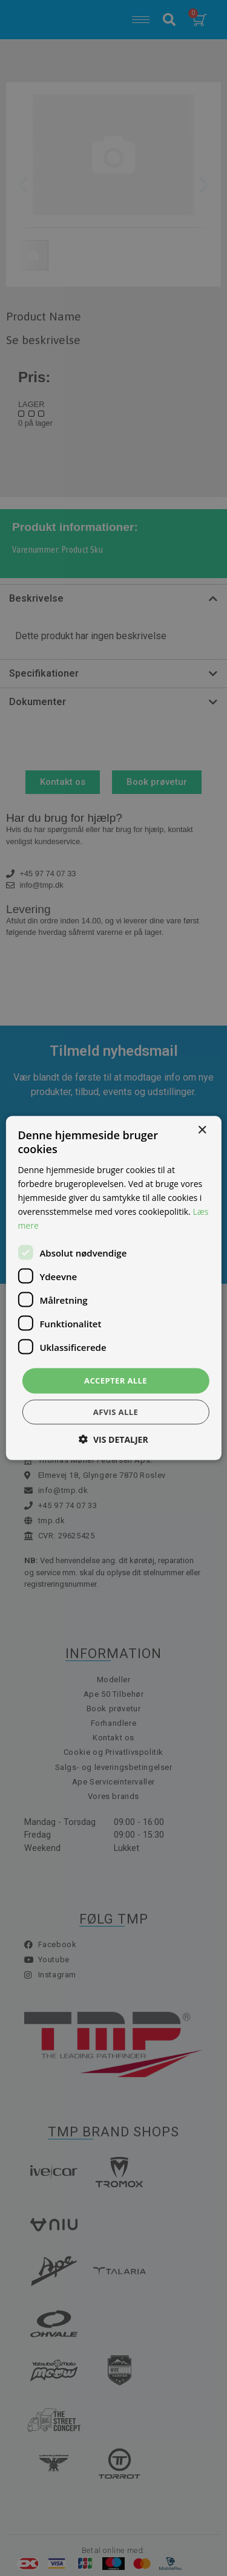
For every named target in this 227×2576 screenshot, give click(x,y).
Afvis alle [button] (115, 1411)
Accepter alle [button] (115, 1380)
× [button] (201, 1130)
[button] (113, 1439)
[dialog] (113, 1288)
